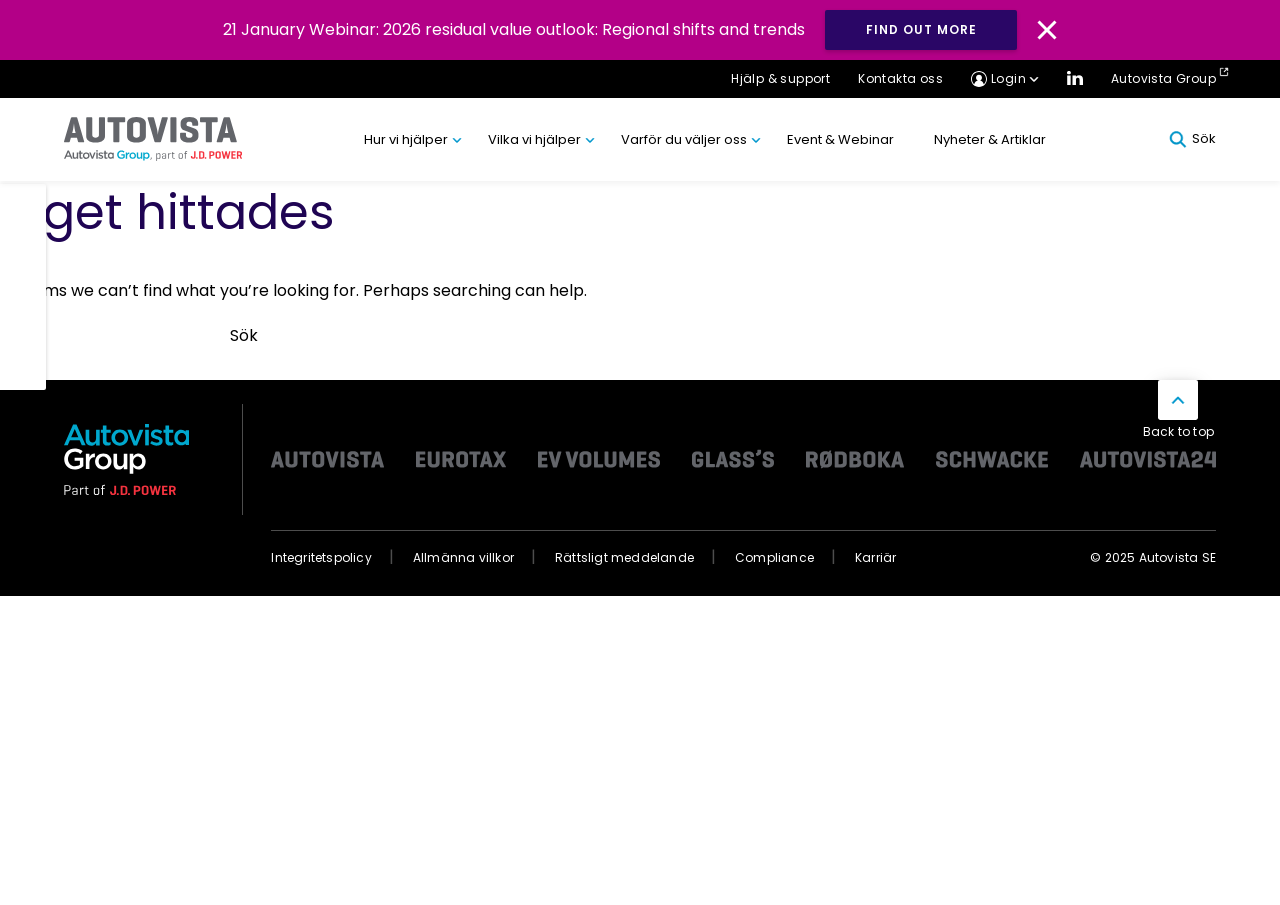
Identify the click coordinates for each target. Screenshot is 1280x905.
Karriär (875, 557)
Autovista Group (1163, 78)
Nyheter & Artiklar (990, 139)
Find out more (921, 29)
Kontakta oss (900, 78)
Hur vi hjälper (406, 139)
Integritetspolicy (321, 557)
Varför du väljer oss (684, 139)
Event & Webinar (840, 139)
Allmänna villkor (463, 557)
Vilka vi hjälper (534, 139)
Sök (1192, 139)
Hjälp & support (780, 78)
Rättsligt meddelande (624, 557)
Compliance (774, 557)
